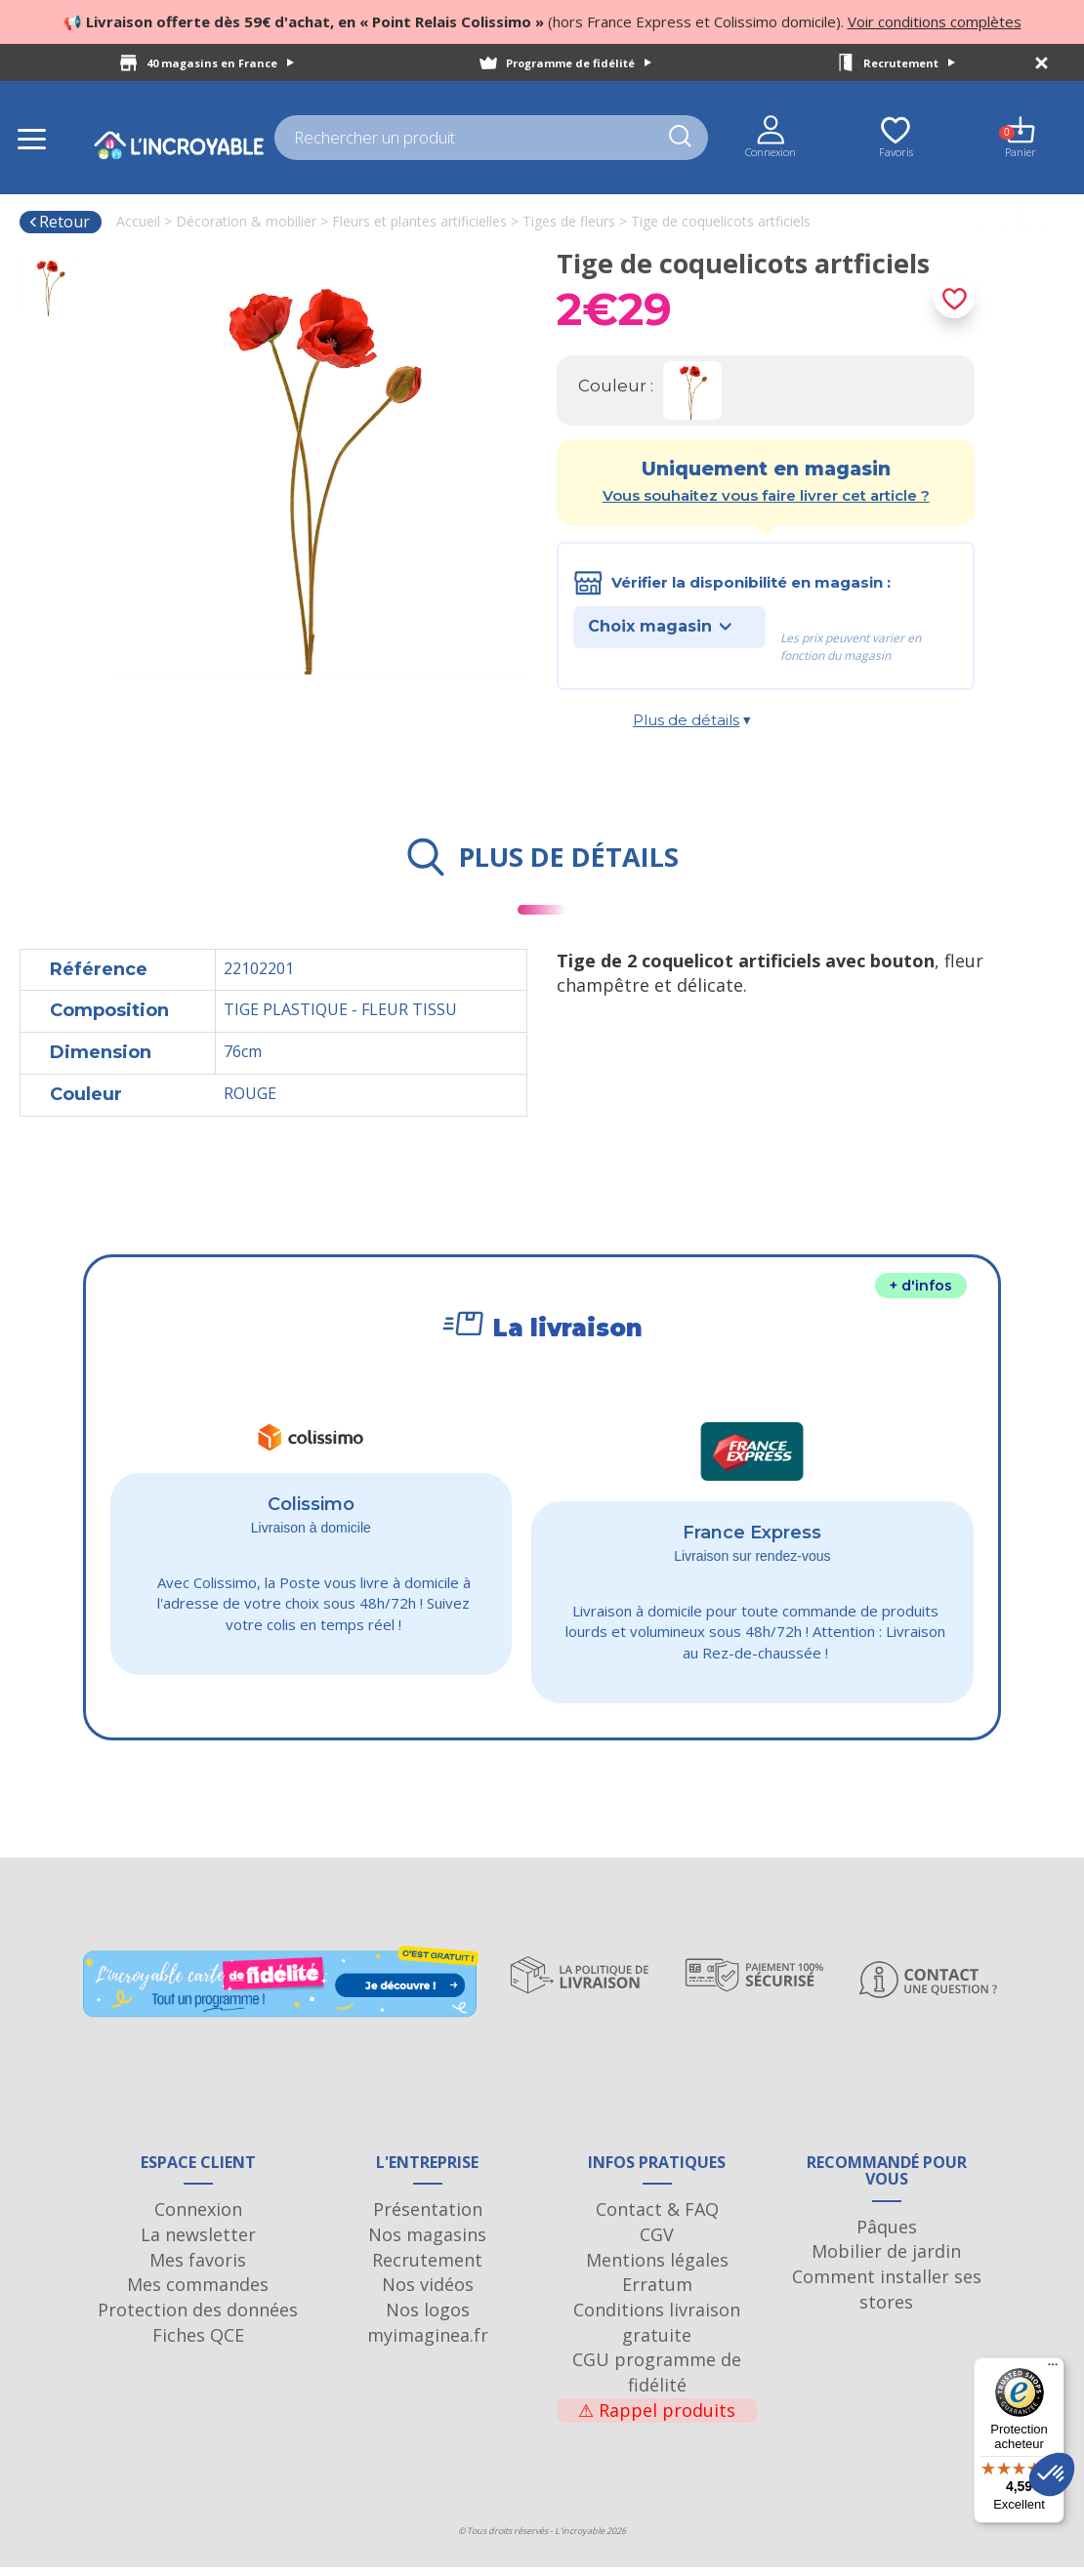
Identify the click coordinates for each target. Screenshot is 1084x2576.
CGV (657, 2243)
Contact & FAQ (657, 2217)
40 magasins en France (220, 63)
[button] (1051, 2474)
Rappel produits (656, 2419)
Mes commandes (198, 2293)
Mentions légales (657, 2268)
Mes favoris (197, 2268)
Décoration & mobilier (246, 221)
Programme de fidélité (578, 63)
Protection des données (198, 2318)
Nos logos (428, 2318)
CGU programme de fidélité (656, 2380)
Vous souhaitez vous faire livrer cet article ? (766, 495)
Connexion (198, 2217)
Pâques (886, 2235)
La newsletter (198, 2243)
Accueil (138, 221)
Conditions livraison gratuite (656, 2331)
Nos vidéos (428, 2293)
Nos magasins (427, 2243)
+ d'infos (921, 1285)
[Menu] (1052, 2369)
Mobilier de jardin (886, 2260)
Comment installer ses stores (886, 2297)
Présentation (427, 2217)
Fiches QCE (198, 2343)
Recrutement (909, 63)
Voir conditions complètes (934, 21)
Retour (59, 221)
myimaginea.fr (427, 2343)
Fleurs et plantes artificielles (419, 221)
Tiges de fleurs (568, 221)
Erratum (657, 2293)
